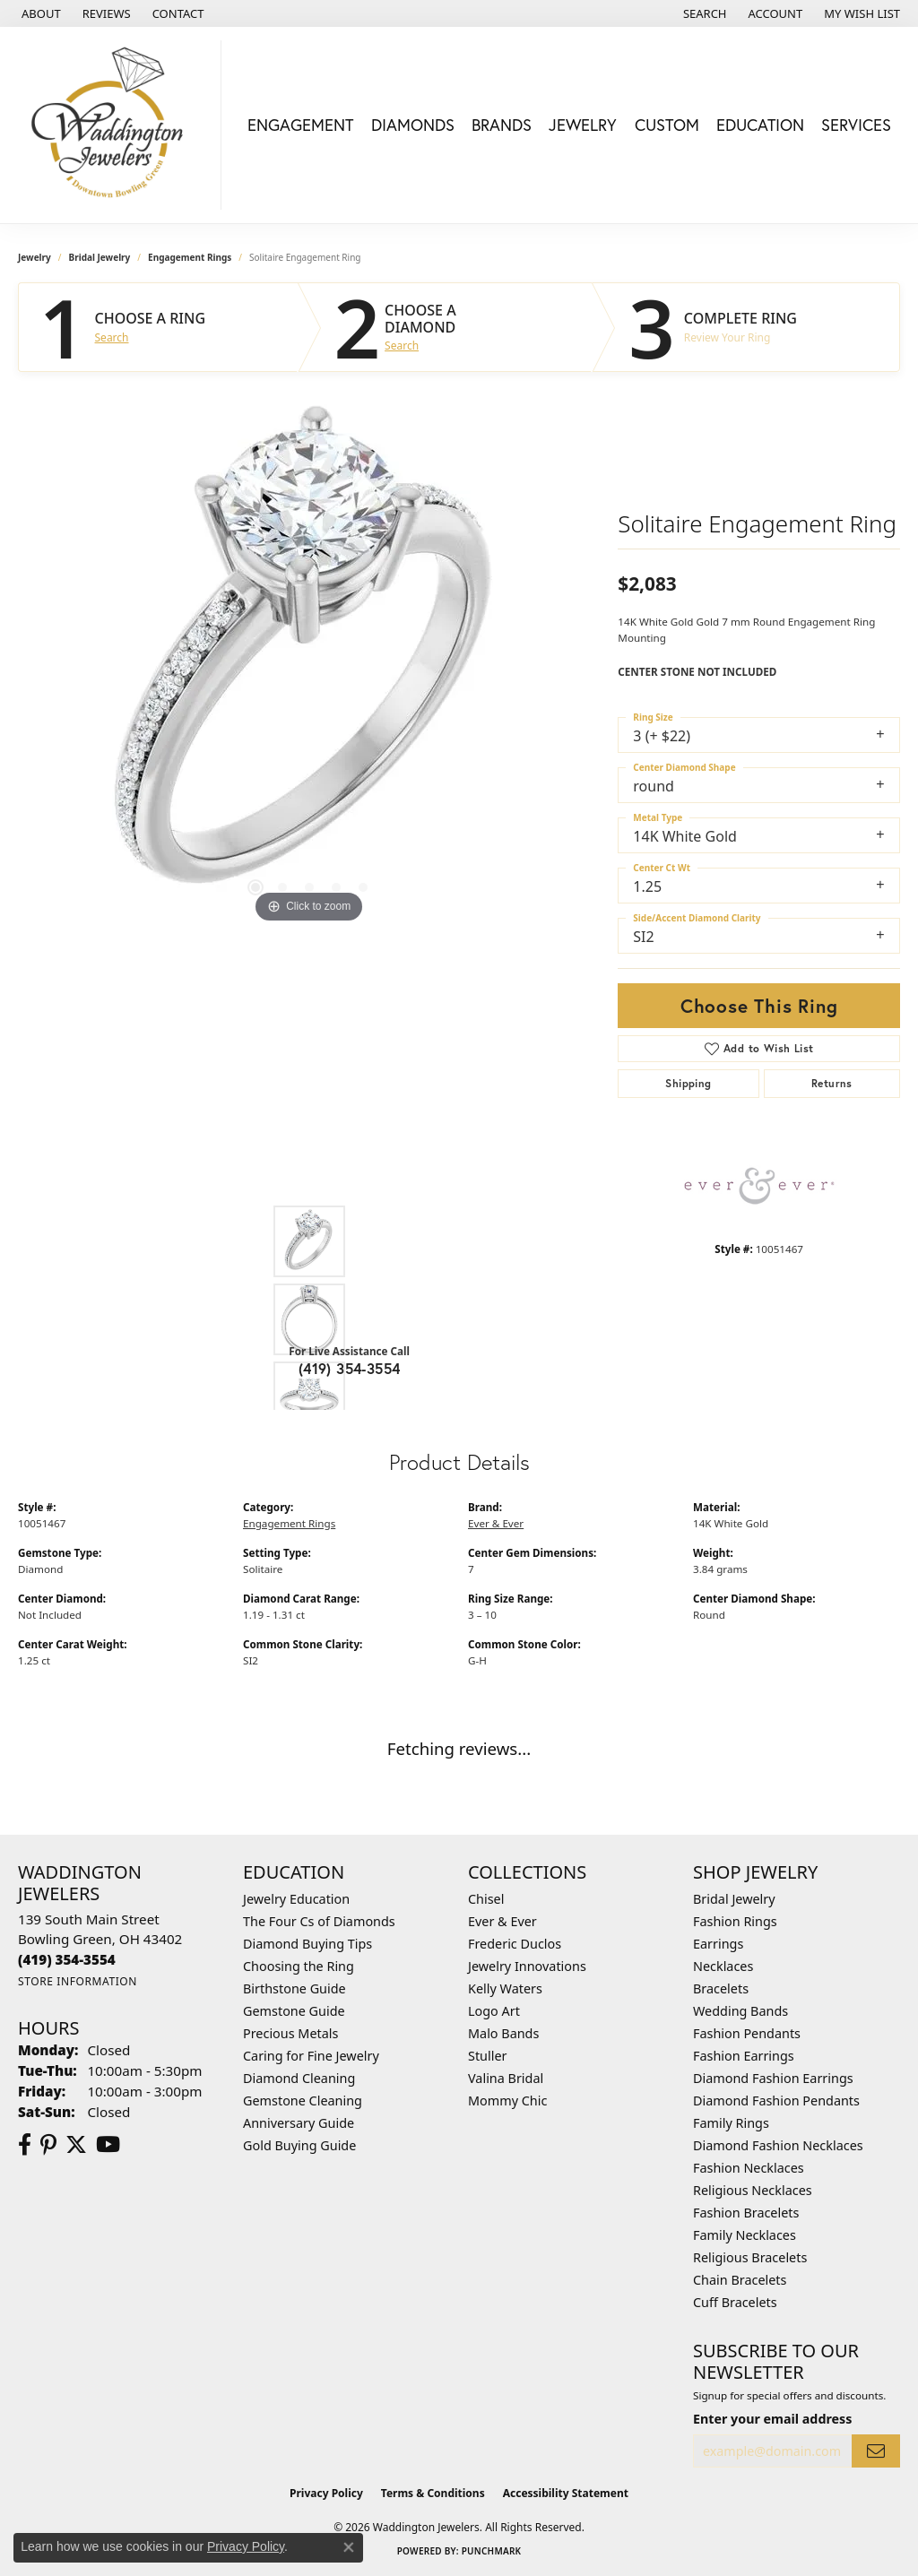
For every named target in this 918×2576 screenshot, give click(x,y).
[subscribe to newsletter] (876, 2451)
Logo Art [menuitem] (494, 2010)
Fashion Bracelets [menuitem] (746, 2212)
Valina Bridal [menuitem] (505, 2078)
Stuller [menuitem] (487, 2055)
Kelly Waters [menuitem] (505, 1988)
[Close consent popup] (348, 2547)
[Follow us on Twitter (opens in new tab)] (76, 2145)
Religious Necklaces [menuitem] (752, 2190)
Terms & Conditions (433, 2493)
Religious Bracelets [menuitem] (750, 2257)
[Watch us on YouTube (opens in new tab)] (108, 2145)
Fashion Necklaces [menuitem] (748, 2167)
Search (112, 338)
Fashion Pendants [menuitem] (747, 2033)
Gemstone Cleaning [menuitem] (302, 2100)
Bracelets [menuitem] (721, 1988)
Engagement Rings (189, 257)
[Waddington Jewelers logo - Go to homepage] (115, 125)
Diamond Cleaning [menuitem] (299, 2078)
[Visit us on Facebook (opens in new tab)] (24, 2145)
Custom (667, 124)
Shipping (688, 1083)
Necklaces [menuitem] (723, 1966)
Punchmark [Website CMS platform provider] (492, 2551)
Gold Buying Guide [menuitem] (299, 2145)
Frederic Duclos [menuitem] (514, 1943)
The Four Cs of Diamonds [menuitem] (319, 1921)
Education (760, 124)
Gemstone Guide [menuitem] (294, 2010)
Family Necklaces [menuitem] (744, 2234)
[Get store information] (77, 1981)
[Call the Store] (67, 1959)
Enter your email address (772, 2418)
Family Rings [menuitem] (731, 2122)
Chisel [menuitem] (486, 1898)
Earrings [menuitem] (718, 1943)
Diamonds (413, 124)
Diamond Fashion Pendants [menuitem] (776, 2100)
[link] (39, 13)
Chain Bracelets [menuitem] (739, 2279)
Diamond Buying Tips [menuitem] (307, 1943)
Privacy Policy (326, 2493)
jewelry (34, 257)
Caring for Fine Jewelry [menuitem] (311, 2055)
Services (856, 124)
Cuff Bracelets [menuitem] (735, 2302)
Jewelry (583, 124)
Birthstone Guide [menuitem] (294, 1988)
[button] (703, 13)
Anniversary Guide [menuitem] (298, 2122)
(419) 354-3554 (350, 1368)
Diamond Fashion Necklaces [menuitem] (778, 2145)
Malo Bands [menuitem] (503, 2033)
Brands (502, 124)
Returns (832, 1083)
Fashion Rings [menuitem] (735, 1921)
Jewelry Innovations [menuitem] (527, 1966)
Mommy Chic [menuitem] (507, 2100)
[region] (309, 659)
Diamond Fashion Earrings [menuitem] (773, 2078)
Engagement (300, 124)
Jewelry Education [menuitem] (296, 1898)
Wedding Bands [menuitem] (740, 2010)
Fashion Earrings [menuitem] (743, 2055)
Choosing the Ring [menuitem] (298, 1966)
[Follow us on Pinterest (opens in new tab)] (48, 2145)
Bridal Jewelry (100, 257)
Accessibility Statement (565, 2493)
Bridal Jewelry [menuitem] (734, 1898)
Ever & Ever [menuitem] (502, 1921)
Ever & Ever (496, 1523)
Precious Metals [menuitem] (290, 2033)
